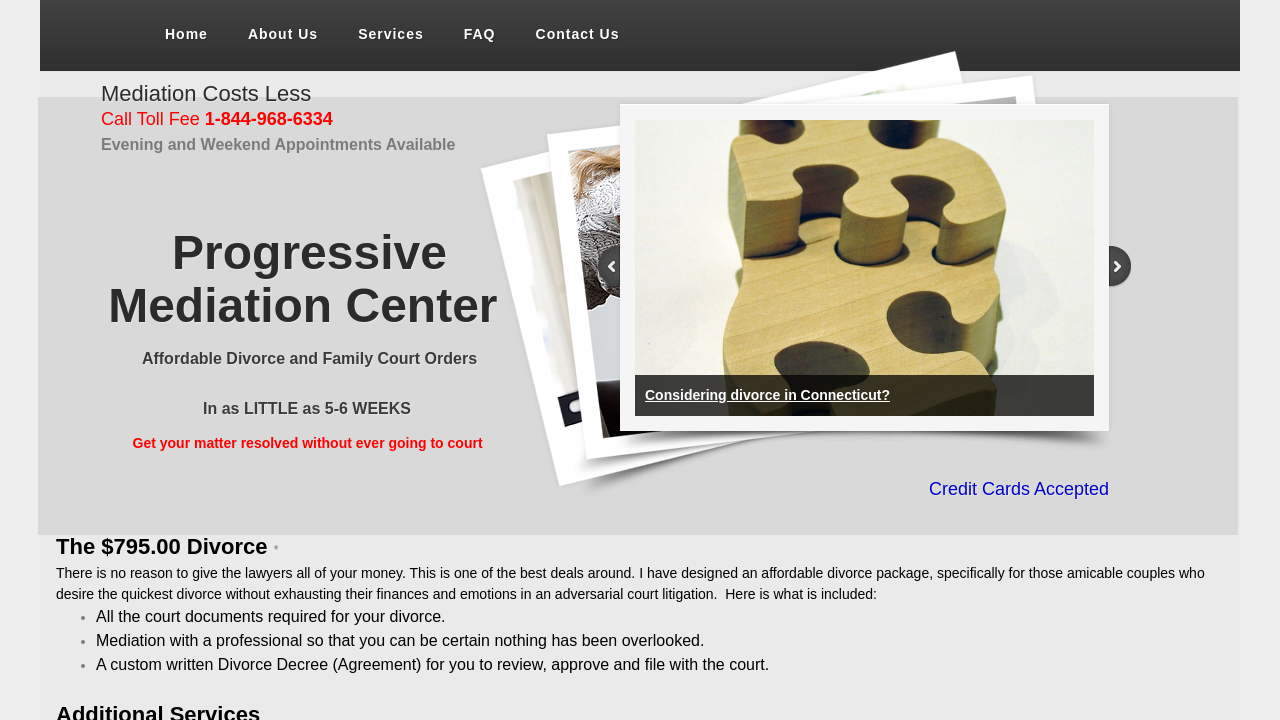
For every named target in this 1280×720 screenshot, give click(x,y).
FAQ (480, 34)
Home (186, 34)
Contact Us (578, 34)
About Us (283, 34)
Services (391, 34)
